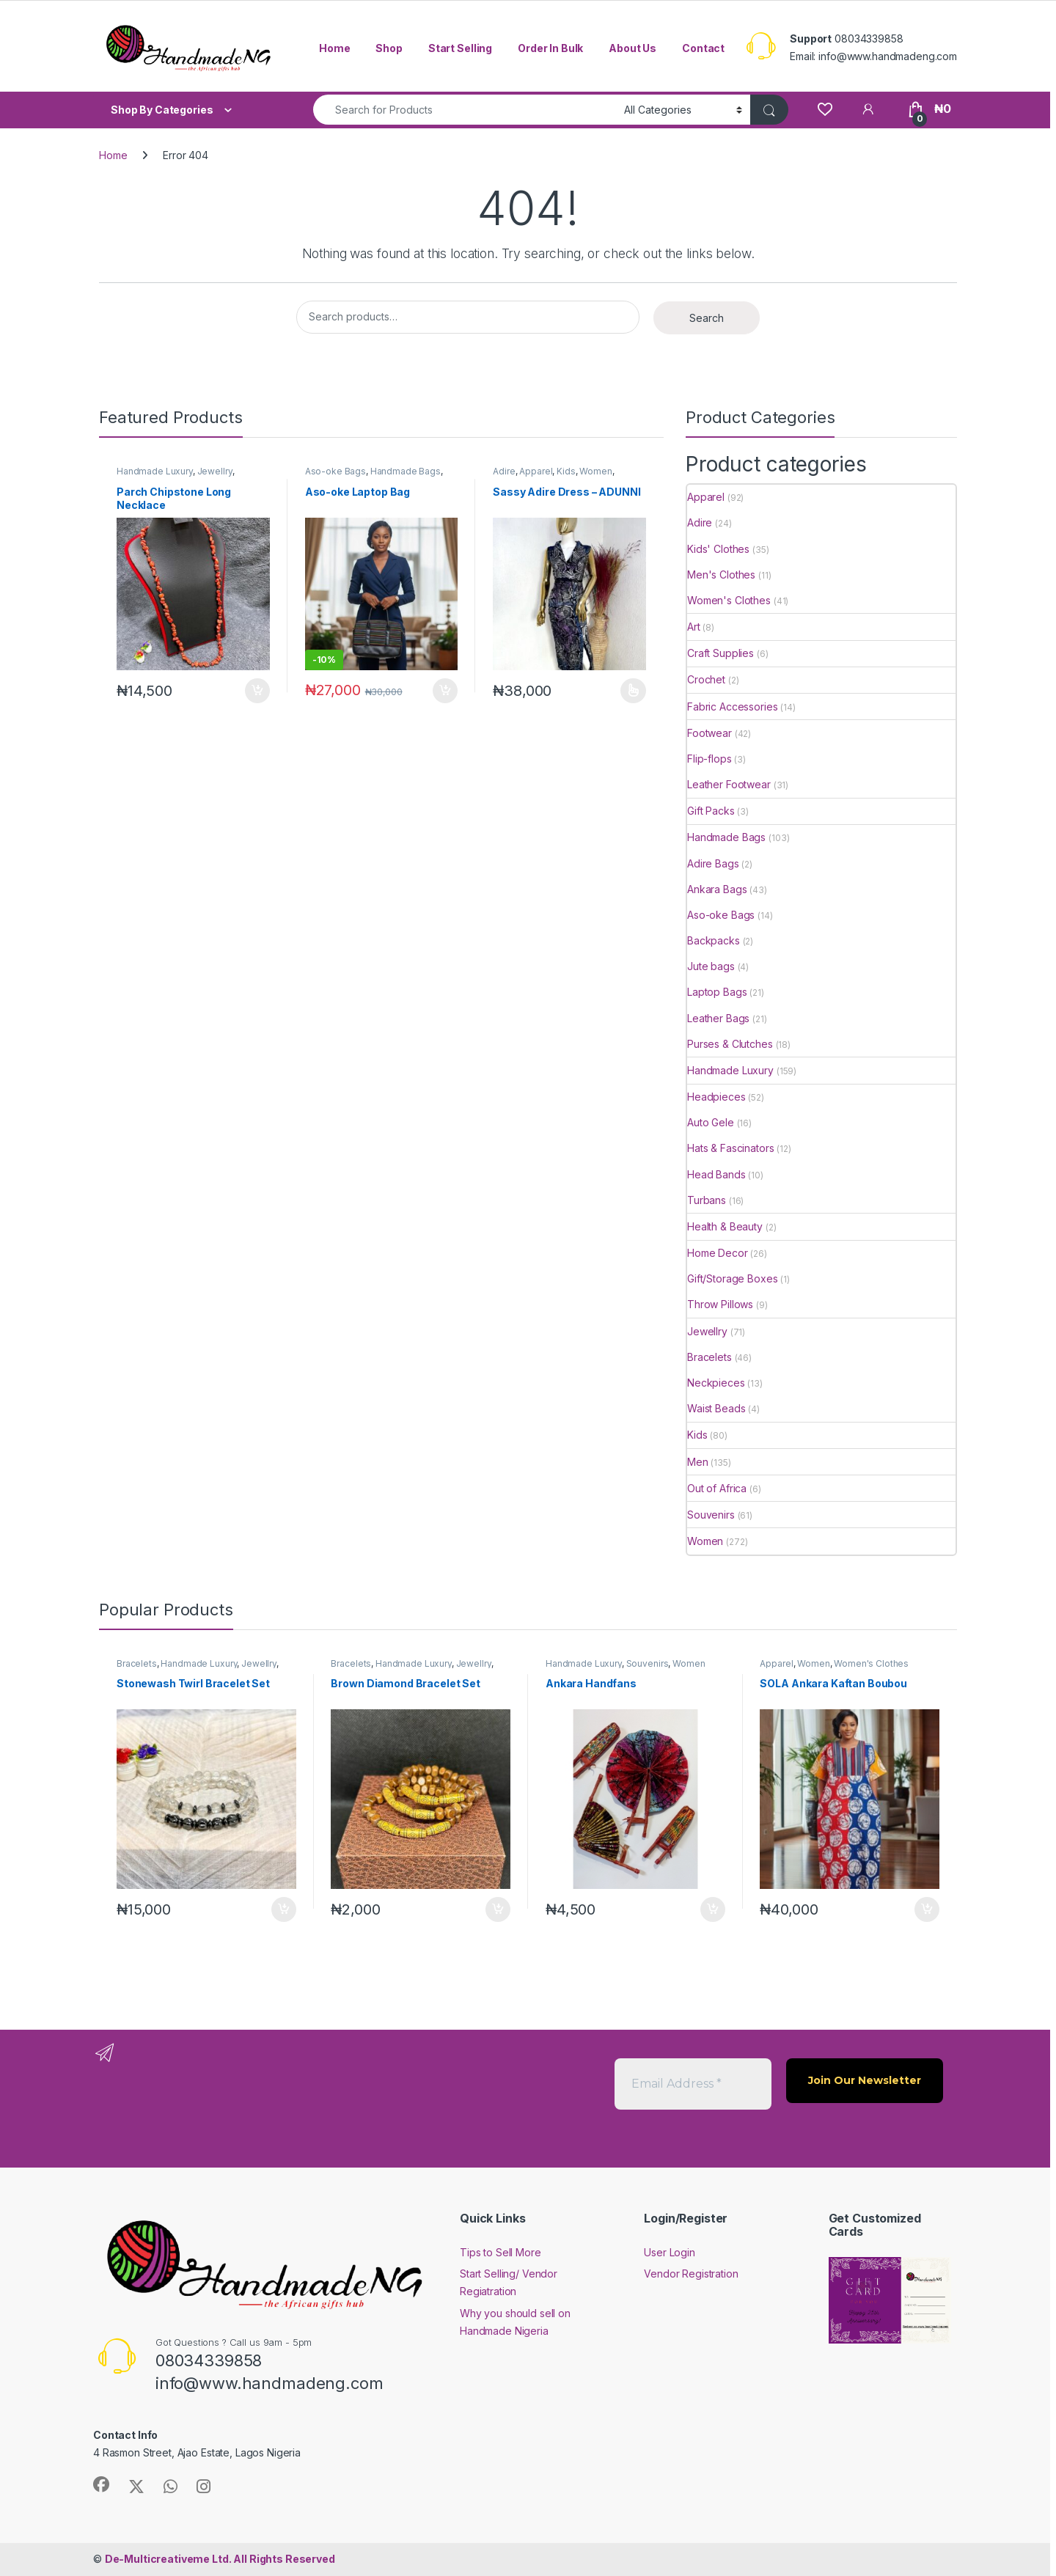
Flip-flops (709, 758)
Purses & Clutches (730, 1044)
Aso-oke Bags (335, 471)
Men (697, 1462)
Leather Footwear (729, 784)
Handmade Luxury (155, 471)
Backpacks (713, 940)
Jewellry (214, 471)
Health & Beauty (725, 1226)
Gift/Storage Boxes (732, 1278)
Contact (703, 48)
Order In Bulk (550, 48)
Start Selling (460, 48)
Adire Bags (713, 863)
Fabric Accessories (732, 706)
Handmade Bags (405, 471)
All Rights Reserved (220, 2559)
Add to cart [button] (257, 690)
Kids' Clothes (718, 549)
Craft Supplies (720, 653)
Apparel (535, 471)
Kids (566, 471)
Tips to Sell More (500, 2252)
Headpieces (716, 1096)
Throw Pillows (720, 1304)
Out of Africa (717, 1488)
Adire (504, 471)
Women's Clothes (729, 600)
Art (693, 626)
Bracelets (709, 1357)
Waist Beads (716, 1408)
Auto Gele (710, 1122)
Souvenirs (711, 1514)
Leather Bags (718, 1018)
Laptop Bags (717, 992)
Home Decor (717, 1253)
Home (334, 48)
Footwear (709, 733)
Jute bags (711, 966)
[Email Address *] (693, 2084)
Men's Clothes (721, 574)
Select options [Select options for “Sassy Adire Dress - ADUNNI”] (633, 690)
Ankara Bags (717, 889)
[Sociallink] (101, 2484)
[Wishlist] (824, 109)
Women (595, 471)
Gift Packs (711, 810)
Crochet (706, 679)
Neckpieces (716, 1382)
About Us (632, 48)
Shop (388, 48)
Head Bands (716, 1174)
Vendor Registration (691, 2273)
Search (706, 318)
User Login (669, 2252)
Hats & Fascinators (730, 1148)
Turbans (706, 1200)
